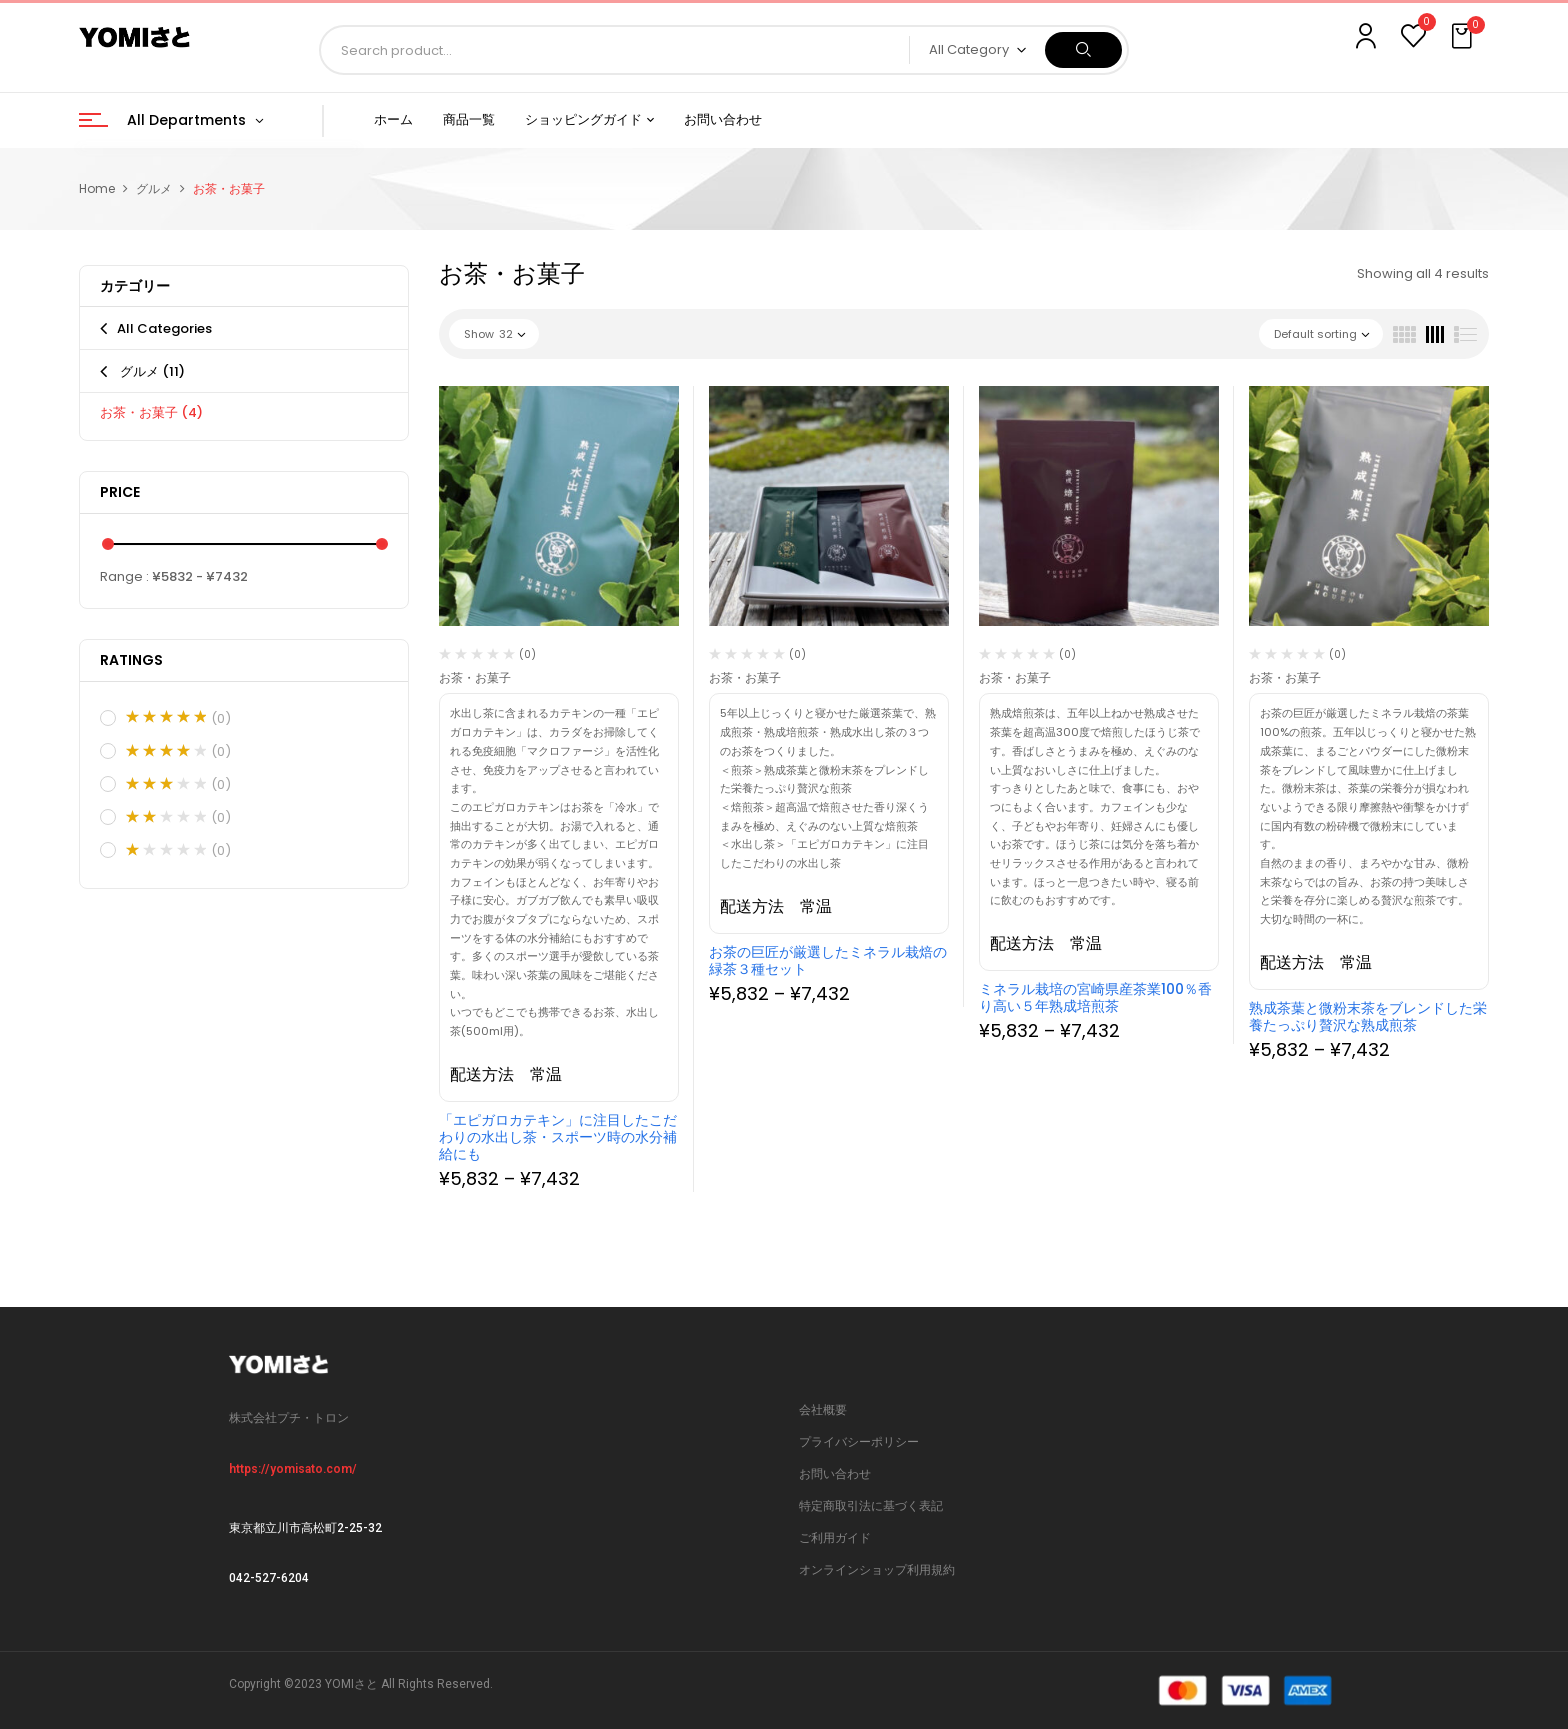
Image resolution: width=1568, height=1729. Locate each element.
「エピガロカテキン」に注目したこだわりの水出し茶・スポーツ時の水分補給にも (558, 1137)
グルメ (154, 188)
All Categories (164, 328)
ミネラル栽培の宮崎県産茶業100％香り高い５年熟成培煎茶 (1095, 997)
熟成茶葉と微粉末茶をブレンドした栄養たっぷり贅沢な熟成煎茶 (1368, 1016)
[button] (1464, 37)
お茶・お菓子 (151, 412)
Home (97, 188)
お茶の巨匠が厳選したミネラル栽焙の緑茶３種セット (828, 960)
